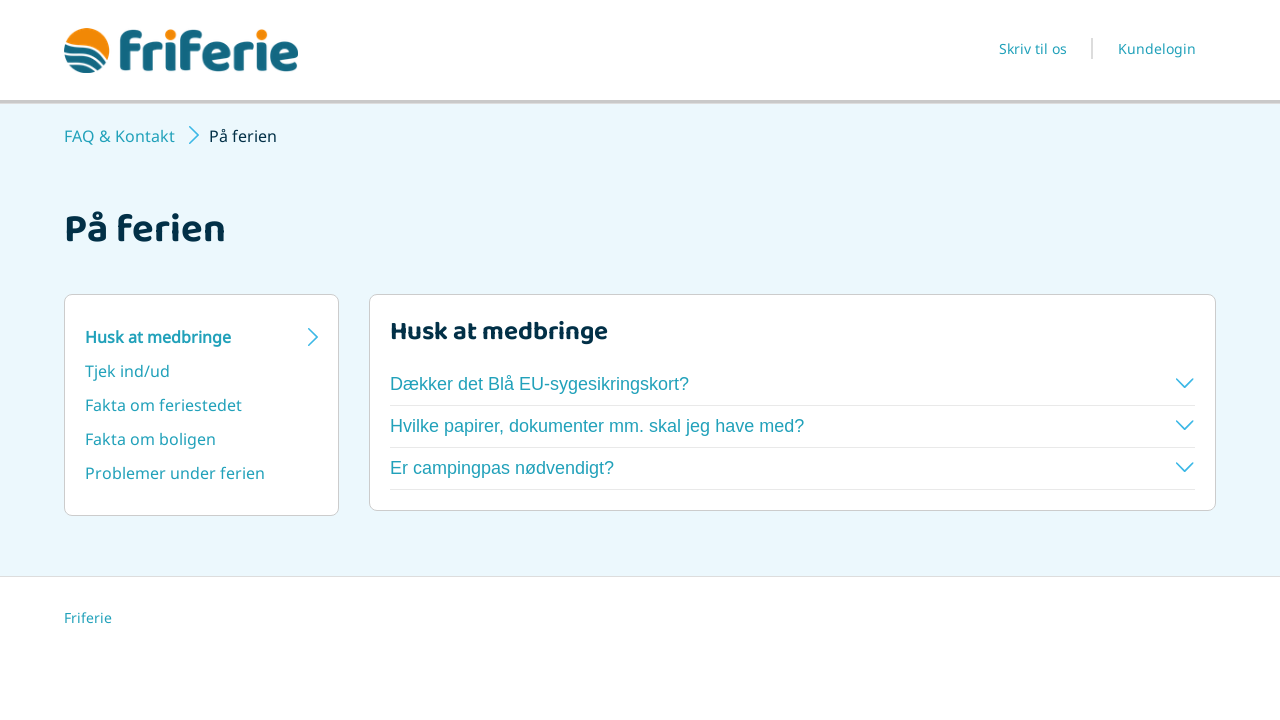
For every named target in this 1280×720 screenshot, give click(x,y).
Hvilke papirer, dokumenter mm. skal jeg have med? (792, 426)
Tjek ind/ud (127, 371)
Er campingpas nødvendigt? (792, 468)
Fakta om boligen (150, 439)
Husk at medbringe (158, 337)
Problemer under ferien (175, 473)
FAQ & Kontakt (119, 136)
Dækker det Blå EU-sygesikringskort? (792, 384)
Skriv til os (1033, 48)
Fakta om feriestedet (163, 405)
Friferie (88, 617)
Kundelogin (1157, 48)
